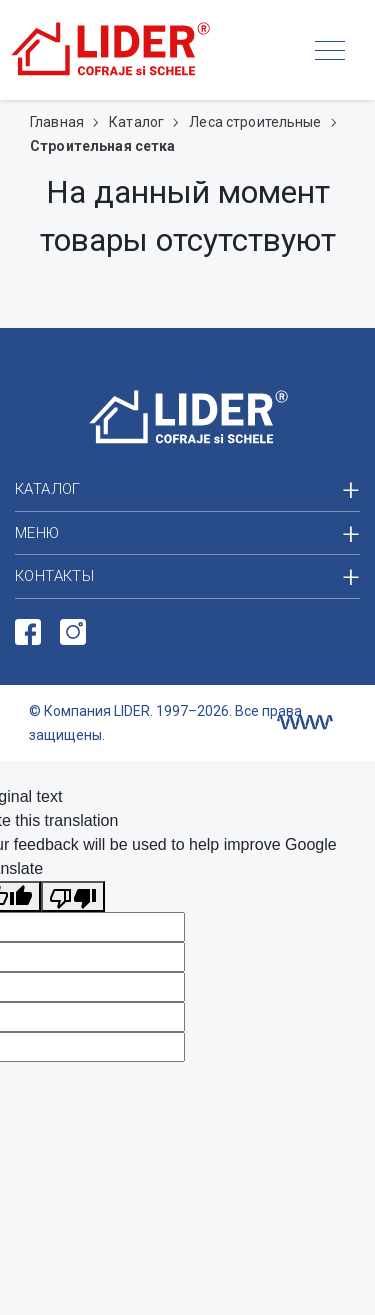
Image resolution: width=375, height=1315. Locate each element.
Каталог (138, 122)
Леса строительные (257, 122)
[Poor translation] (73, 896)
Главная (58, 122)
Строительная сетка (103, 146)
